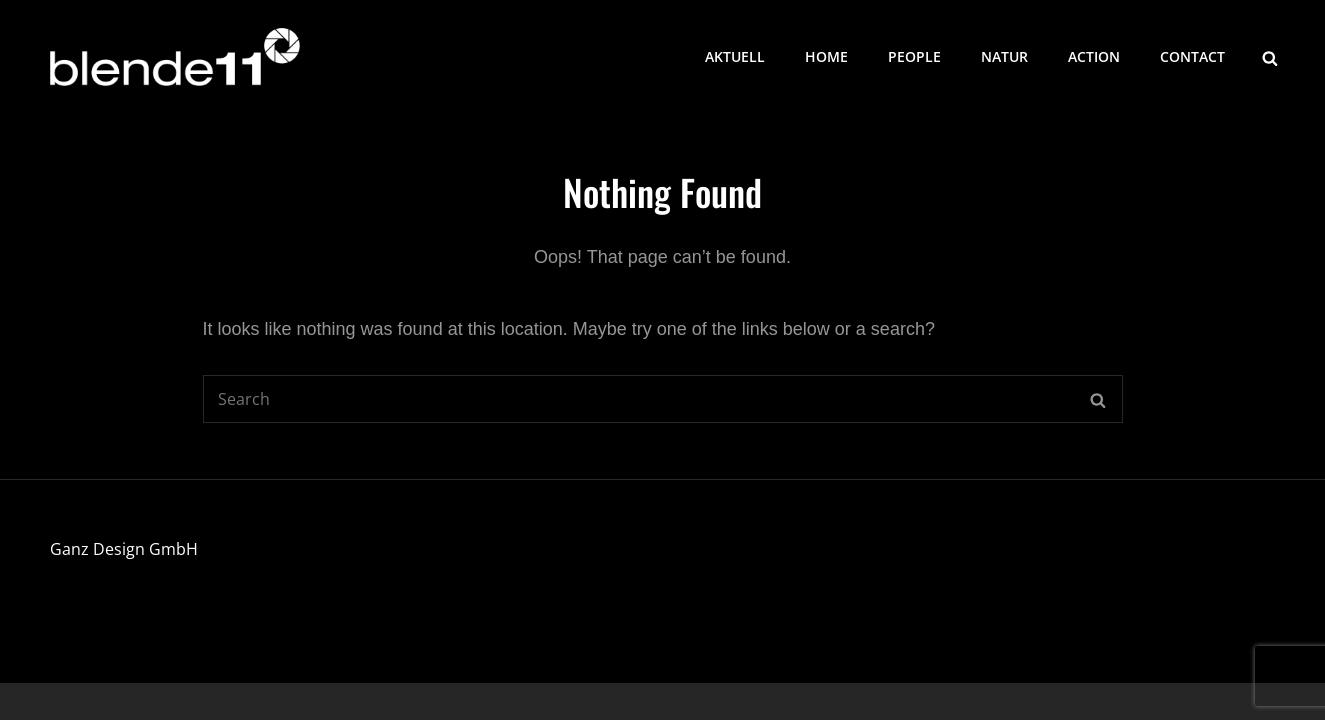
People (914, 56)
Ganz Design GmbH (124, 549)
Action (1094, 56)
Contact (1192, 56)
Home (826, 56)
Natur (1004, 56)
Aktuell (735, 56)
